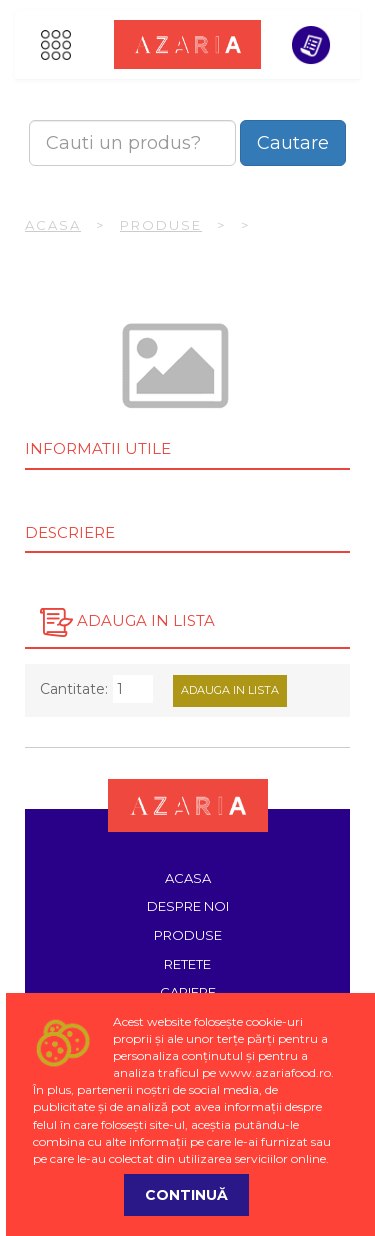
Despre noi (188, 906)
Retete (187, 964)
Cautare (293, 143)
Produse (161, 225)
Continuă (186, 1195)
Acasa (53, 225)
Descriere (70, 532)
